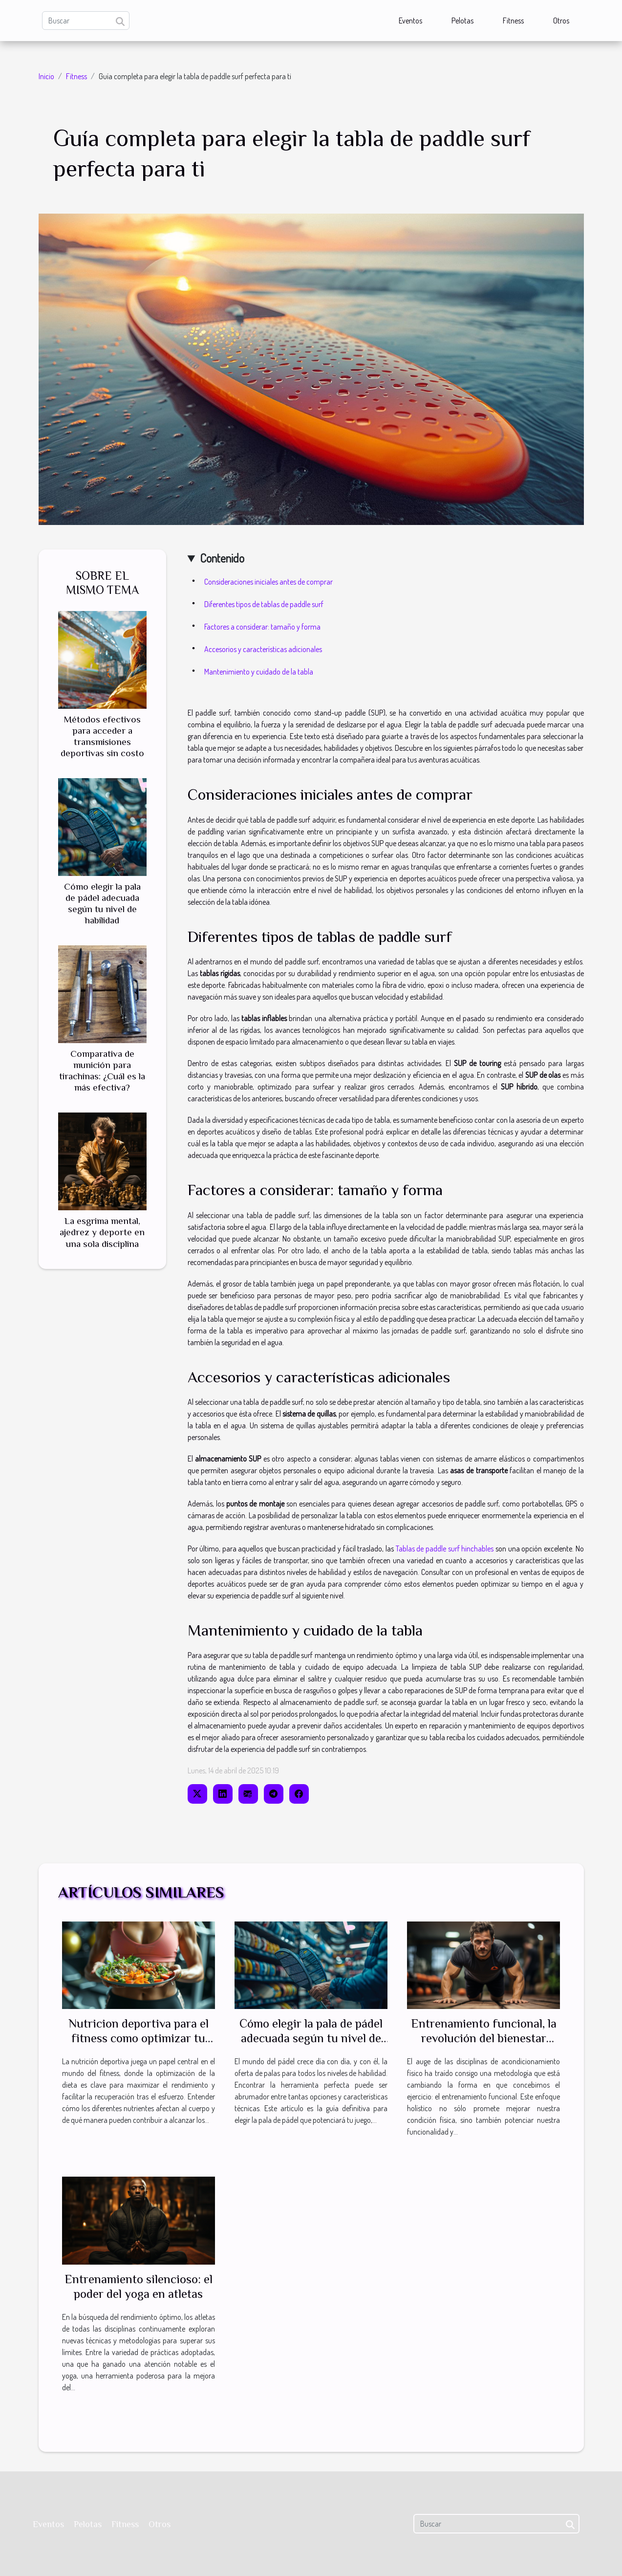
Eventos (410, 20)
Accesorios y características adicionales (263, 649)
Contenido (222, 558)
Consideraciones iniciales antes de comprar (268, 582)
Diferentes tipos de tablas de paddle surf (263, 604)
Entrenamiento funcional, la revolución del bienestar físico (484, 2038)
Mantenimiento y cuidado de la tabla (258, 672)
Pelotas (462, 20)
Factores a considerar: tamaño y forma (262, 627)
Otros (561, 20)
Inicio (46, 76)
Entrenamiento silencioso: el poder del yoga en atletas (138, 2286)
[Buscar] (85, 20)
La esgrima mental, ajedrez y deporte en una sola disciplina (102, 1232)
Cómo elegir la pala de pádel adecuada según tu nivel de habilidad (311, 2038)
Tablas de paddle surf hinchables (445, 1548)
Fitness (513, 20)
